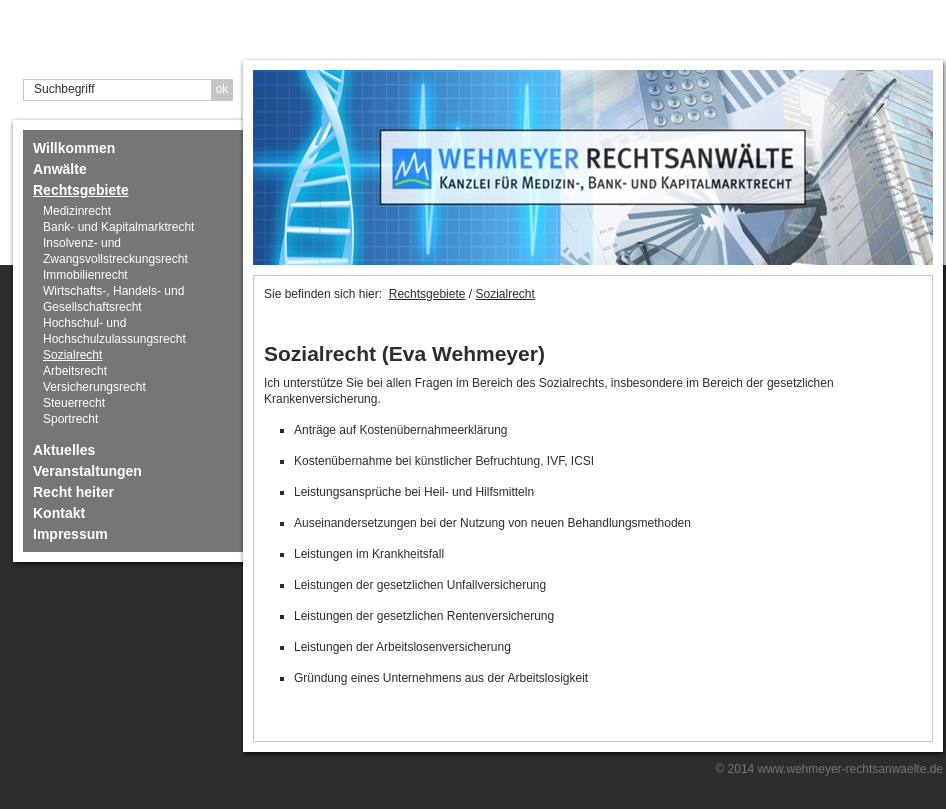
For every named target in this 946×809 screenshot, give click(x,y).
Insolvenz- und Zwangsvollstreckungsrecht (115, 251)
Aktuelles (64, 450)
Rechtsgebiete (81, 190)
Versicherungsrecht (94, 387)
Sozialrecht (72, 355)
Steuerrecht (74, 403)
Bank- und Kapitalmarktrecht (118, 227)
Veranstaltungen (87, 471)
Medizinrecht (77, 211)
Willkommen (74, 148)
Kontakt (59, 513)
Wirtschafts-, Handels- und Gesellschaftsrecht (113, 299)
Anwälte (60, 169)
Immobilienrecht (85, 275)
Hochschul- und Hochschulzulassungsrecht (114, 331)
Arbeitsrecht (75, 371)
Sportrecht (70, 419)
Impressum (70, 534)
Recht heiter (73, 492)
